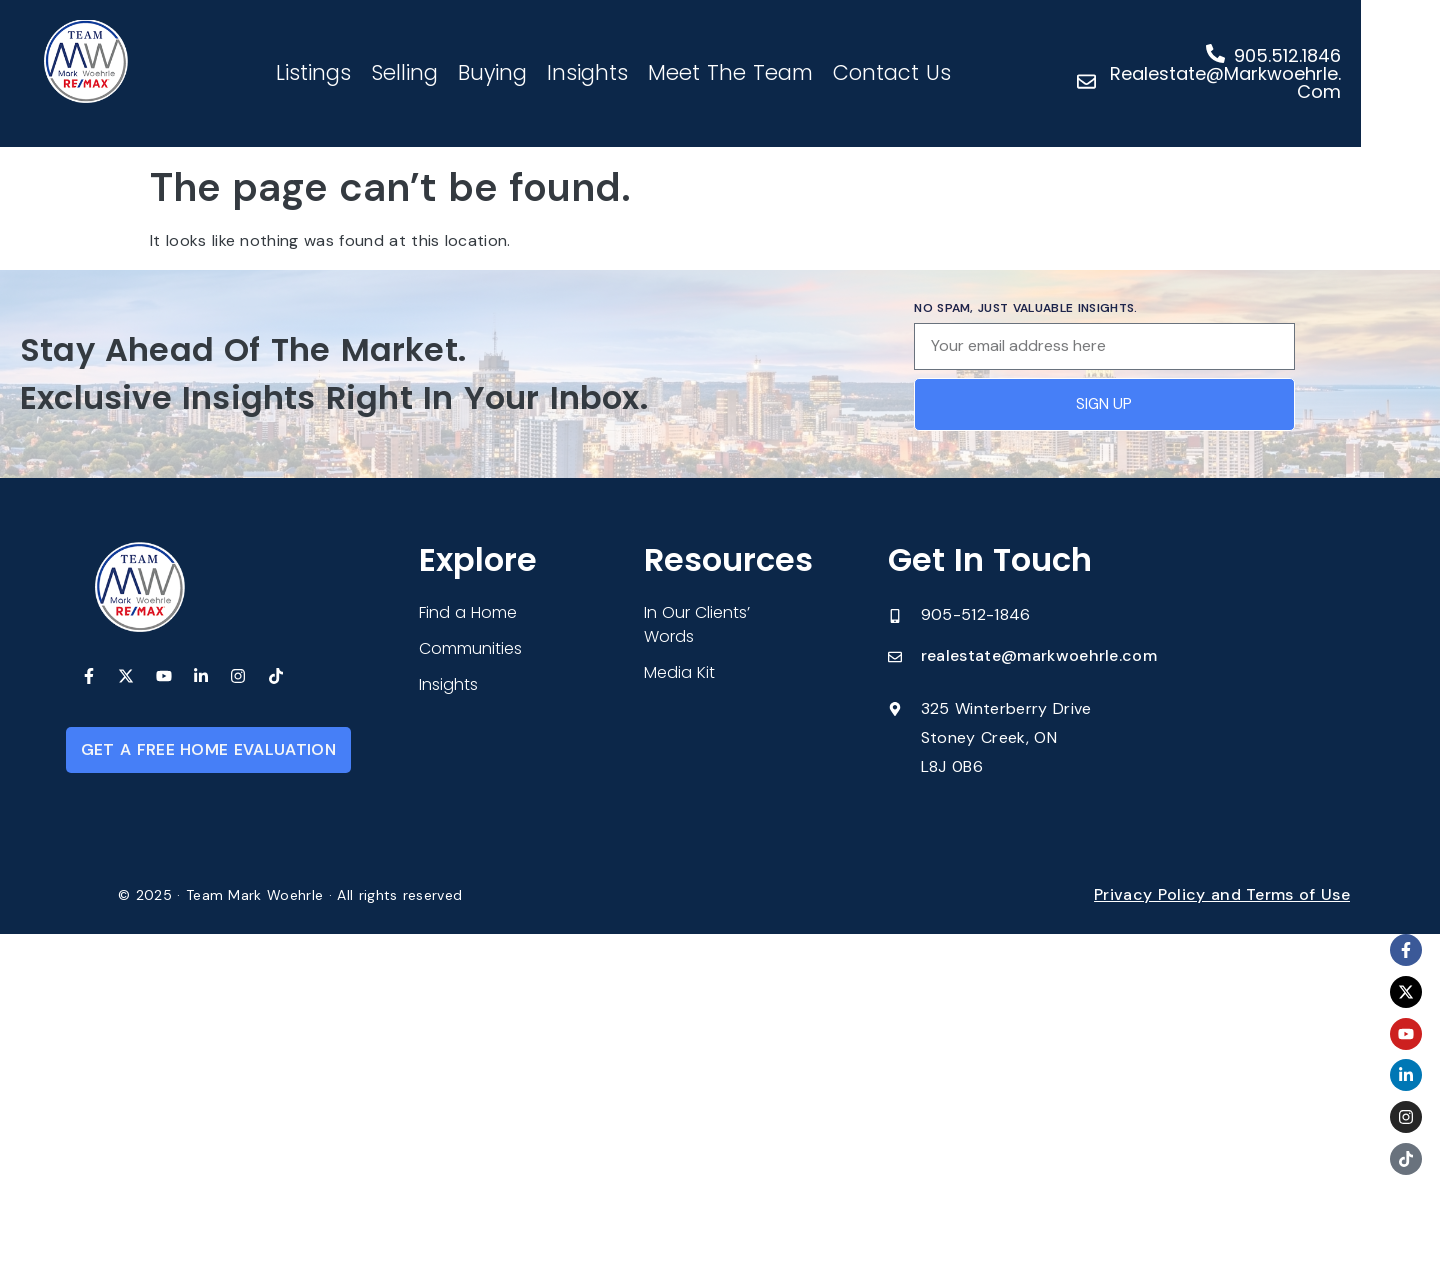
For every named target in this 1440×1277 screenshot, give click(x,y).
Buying (528, 72)
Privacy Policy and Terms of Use (1222, 894)
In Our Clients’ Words (697, 624)
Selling (440, 72)
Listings (349, 72)
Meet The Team (766, 72)
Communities (470, 648)
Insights (623, 72)
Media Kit (679, 672)
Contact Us (928, 72)
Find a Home (468, 612)
